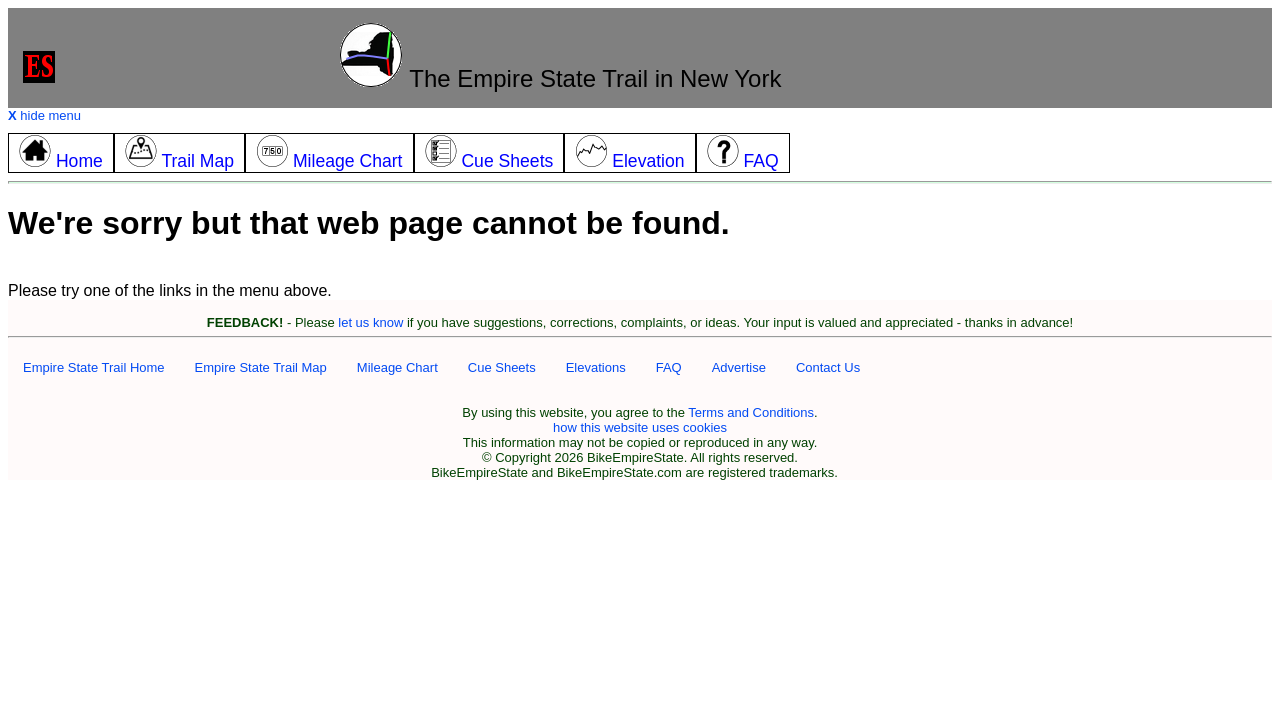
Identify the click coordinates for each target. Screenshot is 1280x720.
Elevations (596, 367)
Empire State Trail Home (94, 367)
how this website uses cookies (640, 427)
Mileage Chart (397, 367)
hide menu (44, 115)
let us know (370, 322)
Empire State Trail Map (261, 367)
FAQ (669, 367)
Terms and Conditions (751, 412)
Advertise (739, 367)
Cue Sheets (502, 367)
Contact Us (828, 367)
